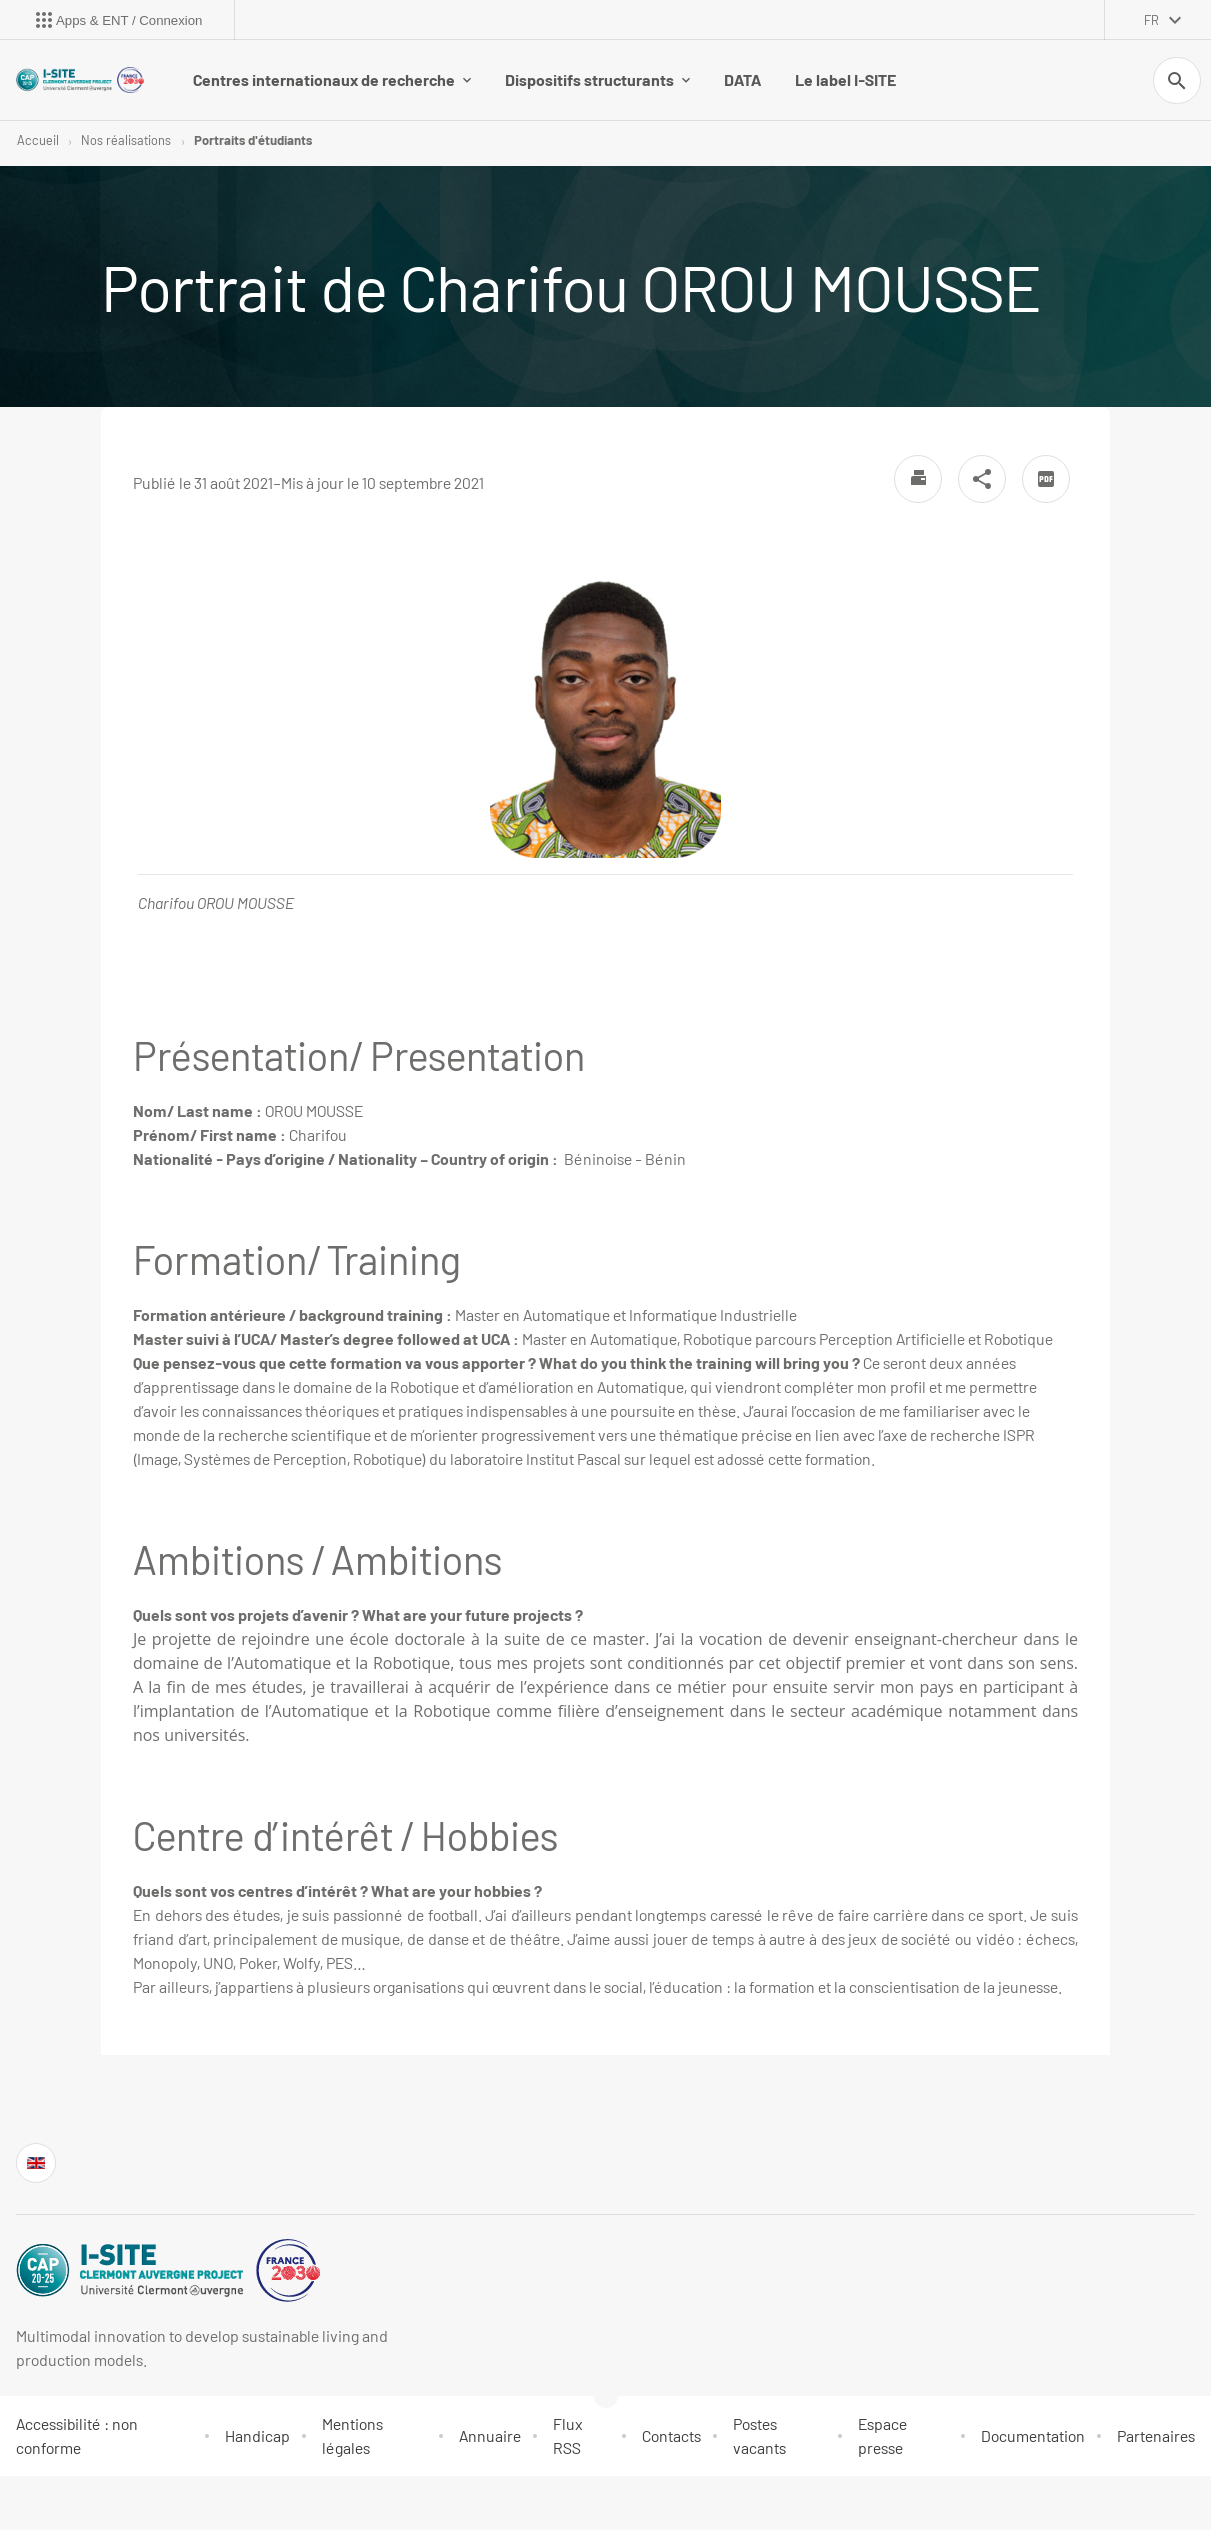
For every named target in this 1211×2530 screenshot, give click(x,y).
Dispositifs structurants (597, 79)
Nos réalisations (126, 140)
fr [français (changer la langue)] (1151, 20)
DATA (742, 79)
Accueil (38, 140)
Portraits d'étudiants (253, 140)
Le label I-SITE (845, 79)
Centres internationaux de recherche (332, 79)
